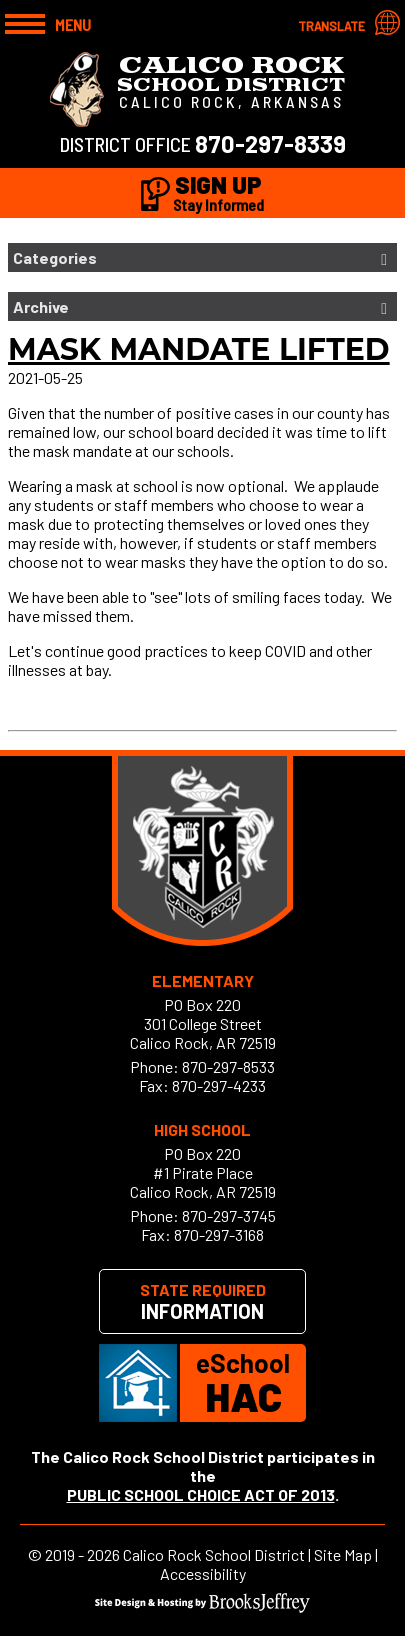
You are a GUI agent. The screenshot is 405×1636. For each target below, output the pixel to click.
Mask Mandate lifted (199, 349)
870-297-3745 (229, 1215)
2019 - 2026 (82, 1554)
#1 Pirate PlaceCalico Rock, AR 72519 (203, 1182)
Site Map (343, 1554)
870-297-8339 (270, 143)
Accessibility (203, 1573)
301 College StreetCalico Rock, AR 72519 (203, 1033)
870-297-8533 (228, 1066)
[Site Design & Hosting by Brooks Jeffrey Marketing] (202, 1606)
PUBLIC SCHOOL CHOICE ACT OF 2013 (201, 1494)
